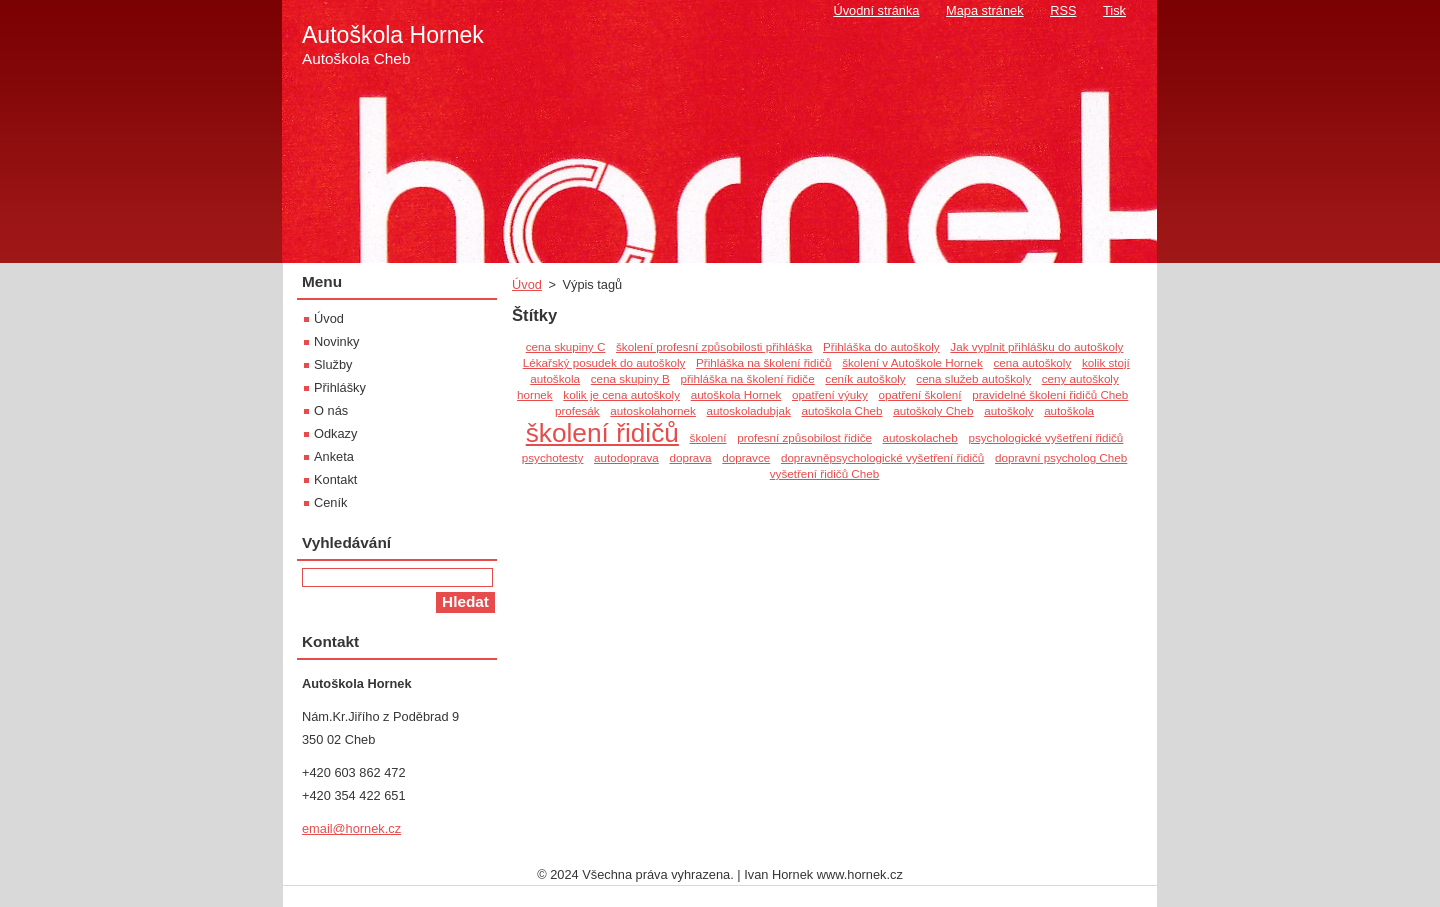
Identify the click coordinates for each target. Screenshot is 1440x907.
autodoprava (626, 457)
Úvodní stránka (876, 10)
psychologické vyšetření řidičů (1045, 437)
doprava (690, 457)
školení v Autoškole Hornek (912, 362)
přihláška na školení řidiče (748, 378)
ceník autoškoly (865, 378)
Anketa (334, 456)
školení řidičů (602, 433)
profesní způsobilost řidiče (804, 437)
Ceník (330, 502)
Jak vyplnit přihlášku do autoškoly (1036, 346)
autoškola (1069, 410)
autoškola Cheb (841, 410)
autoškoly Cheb (933, 410)
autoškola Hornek (736, 394)
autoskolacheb (920, 437)
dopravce (746, 457)
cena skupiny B (630, 378)
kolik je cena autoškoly (621, 394)
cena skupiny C (566, 346)
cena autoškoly (1032, 362)
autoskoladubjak (749, 410)
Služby (333, 364)
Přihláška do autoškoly (881, 346)
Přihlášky (340, 387)
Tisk (1114, 10)
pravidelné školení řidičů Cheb (1050, 394)
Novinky (337, 341)
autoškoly (1008, 410)
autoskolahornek (653, 410)
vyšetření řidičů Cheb (825, 473)
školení (708, 437)
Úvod (527, 284)
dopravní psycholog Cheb (1061, 457)
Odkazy (335, 433)
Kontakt (335, 479)
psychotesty (553, 457)
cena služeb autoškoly (973, 378)
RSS (1063, 10)
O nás (331, 410)
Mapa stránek (985, 10)
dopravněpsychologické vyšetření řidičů (882, 457)
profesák (577, 410)
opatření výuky (830, 394)
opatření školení (920, 394)
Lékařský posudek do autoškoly (604, 362)
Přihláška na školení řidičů (763, 362)
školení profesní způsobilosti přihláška (714, 346)
